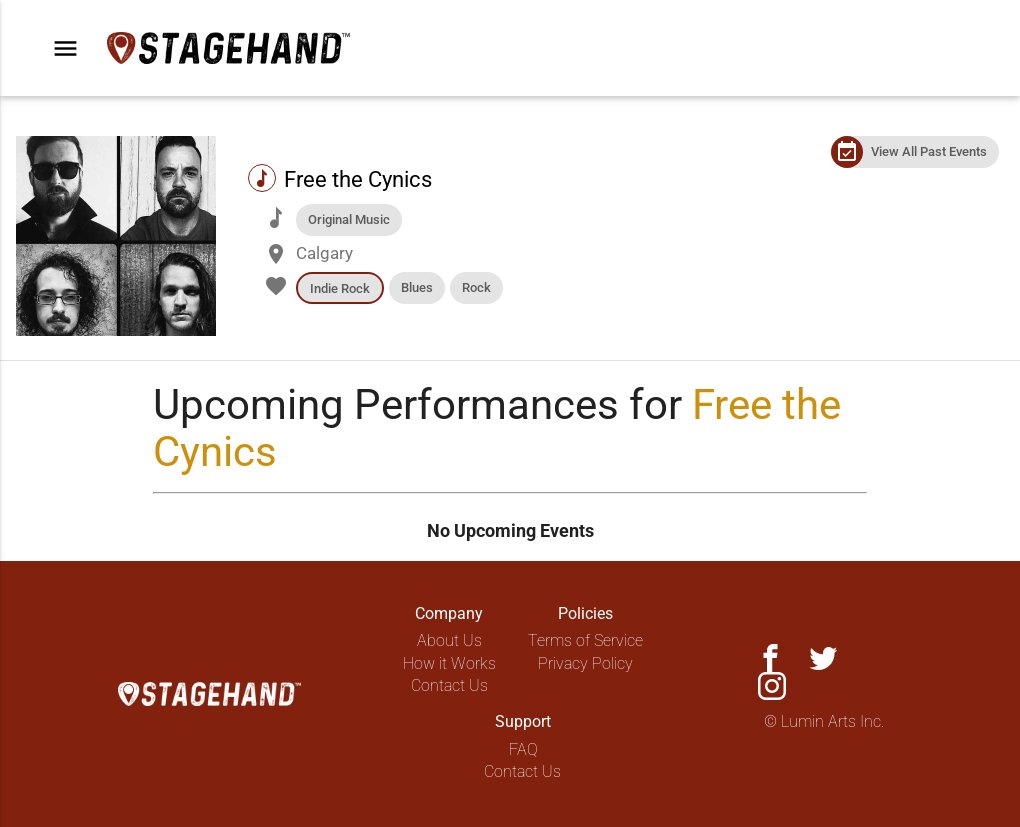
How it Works (449, 663)
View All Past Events (929, 151)
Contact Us (449, 685)
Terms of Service (585, 640)
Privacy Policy (585, 663)
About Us (449, 640)
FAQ (523, 749)
